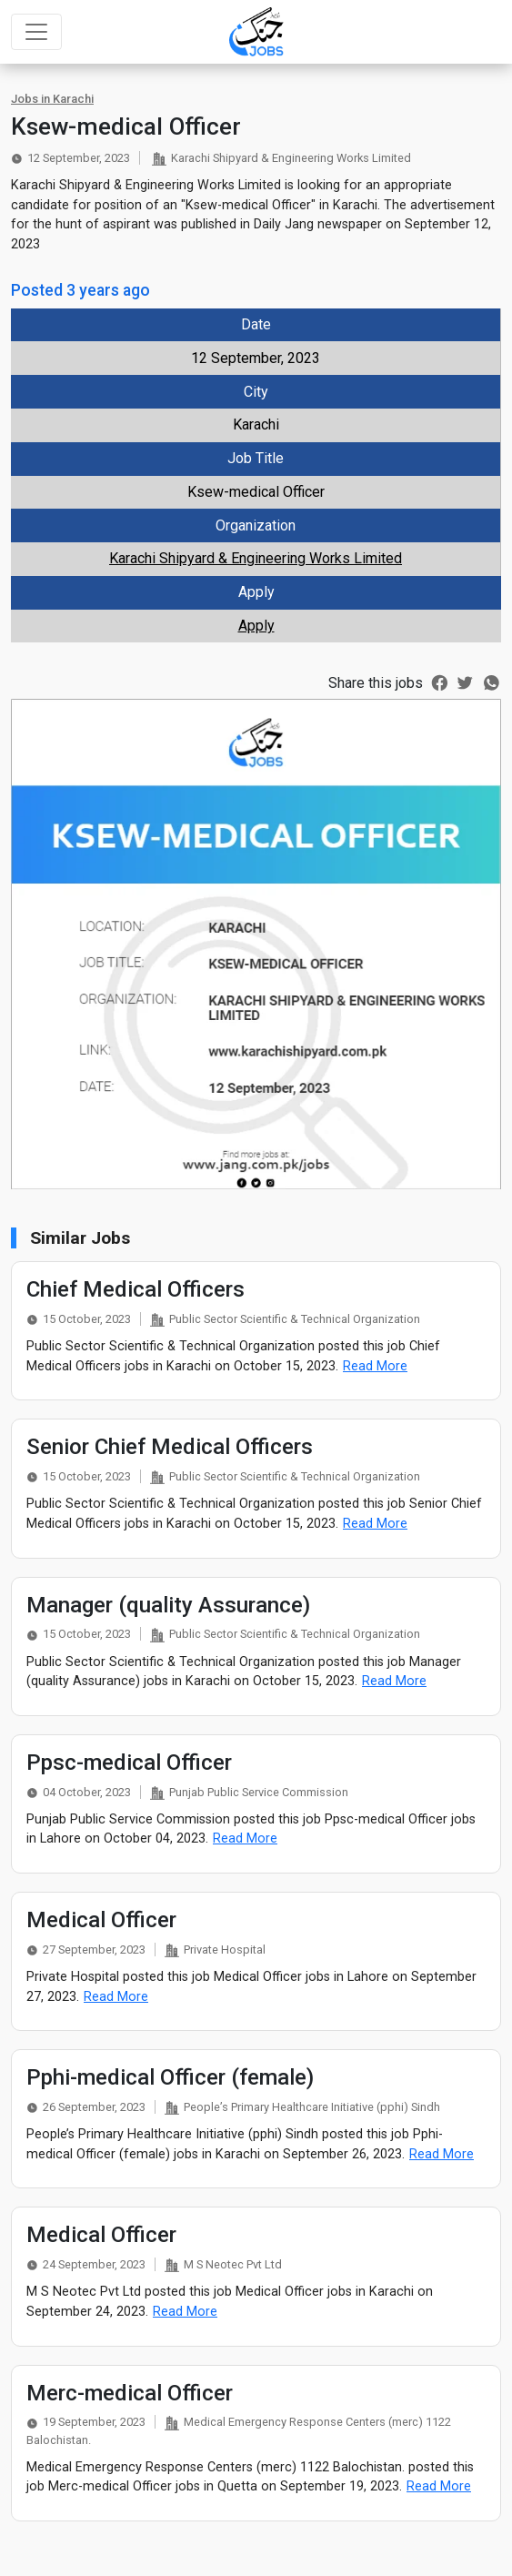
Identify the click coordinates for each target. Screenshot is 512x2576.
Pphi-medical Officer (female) (170, 2077)
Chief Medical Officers (135, 1289)
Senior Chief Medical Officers (169, 1447)
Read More (375, 1366)
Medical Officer (101, 1920)
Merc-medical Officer (129, 2393)
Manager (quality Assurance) (168, 1605)
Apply (256, 625)
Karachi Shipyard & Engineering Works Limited (255, 558)
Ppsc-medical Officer (129, 1762)
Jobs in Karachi (52, 99)
